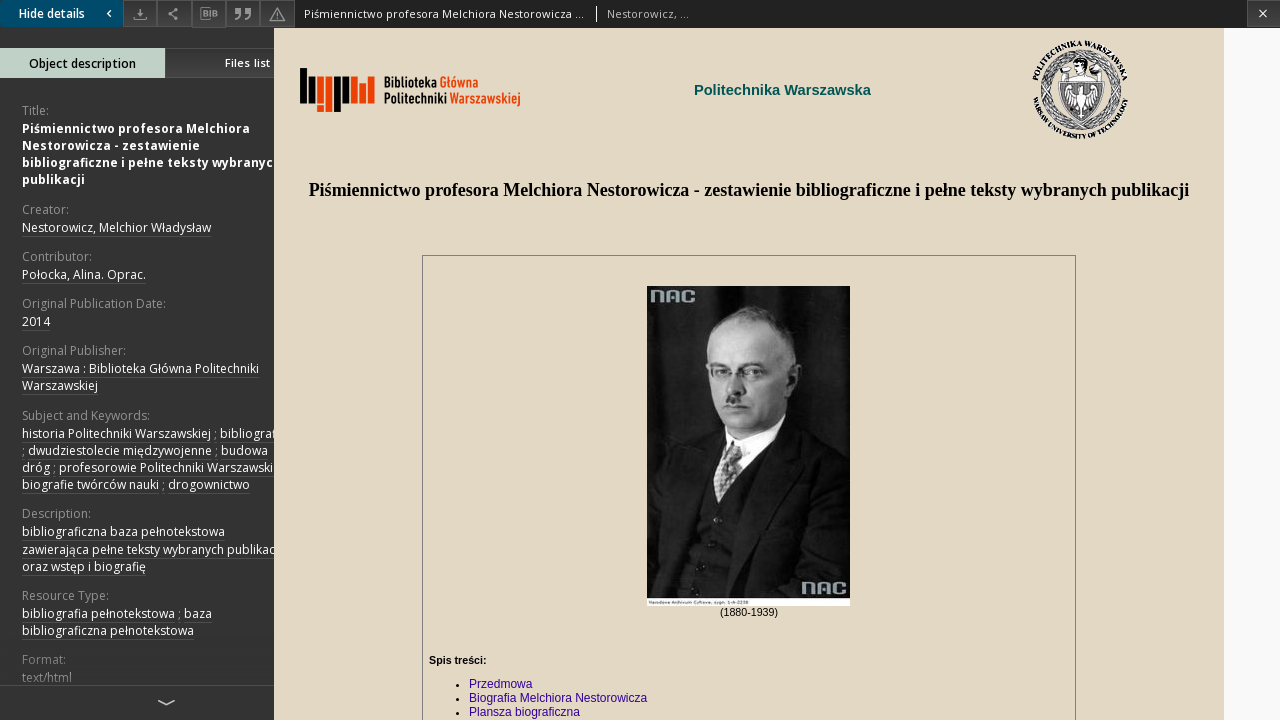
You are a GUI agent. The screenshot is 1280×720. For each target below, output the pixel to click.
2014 (36, 321)
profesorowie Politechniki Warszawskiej (171, 467)
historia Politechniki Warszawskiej (116, 433)
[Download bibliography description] (209, 14)
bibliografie (253, 433)
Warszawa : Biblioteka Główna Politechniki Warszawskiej (140, 377)
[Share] (174, 13)
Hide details (68, 13)
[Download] (140, 13)
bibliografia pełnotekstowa (98, 613)
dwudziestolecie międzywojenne (120, 450)
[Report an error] (277, 13)
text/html (47, 677)
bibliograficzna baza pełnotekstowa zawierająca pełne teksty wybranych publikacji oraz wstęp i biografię (151, 548)
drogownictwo (209, 484)
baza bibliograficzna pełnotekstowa (117, 622)
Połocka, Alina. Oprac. (84, 274)
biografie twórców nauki (90, 484)
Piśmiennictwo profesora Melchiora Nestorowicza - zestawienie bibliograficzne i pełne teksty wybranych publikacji (151, 154)
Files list (247, 62)
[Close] (1263, 13)
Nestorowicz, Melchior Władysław (116, 227)
